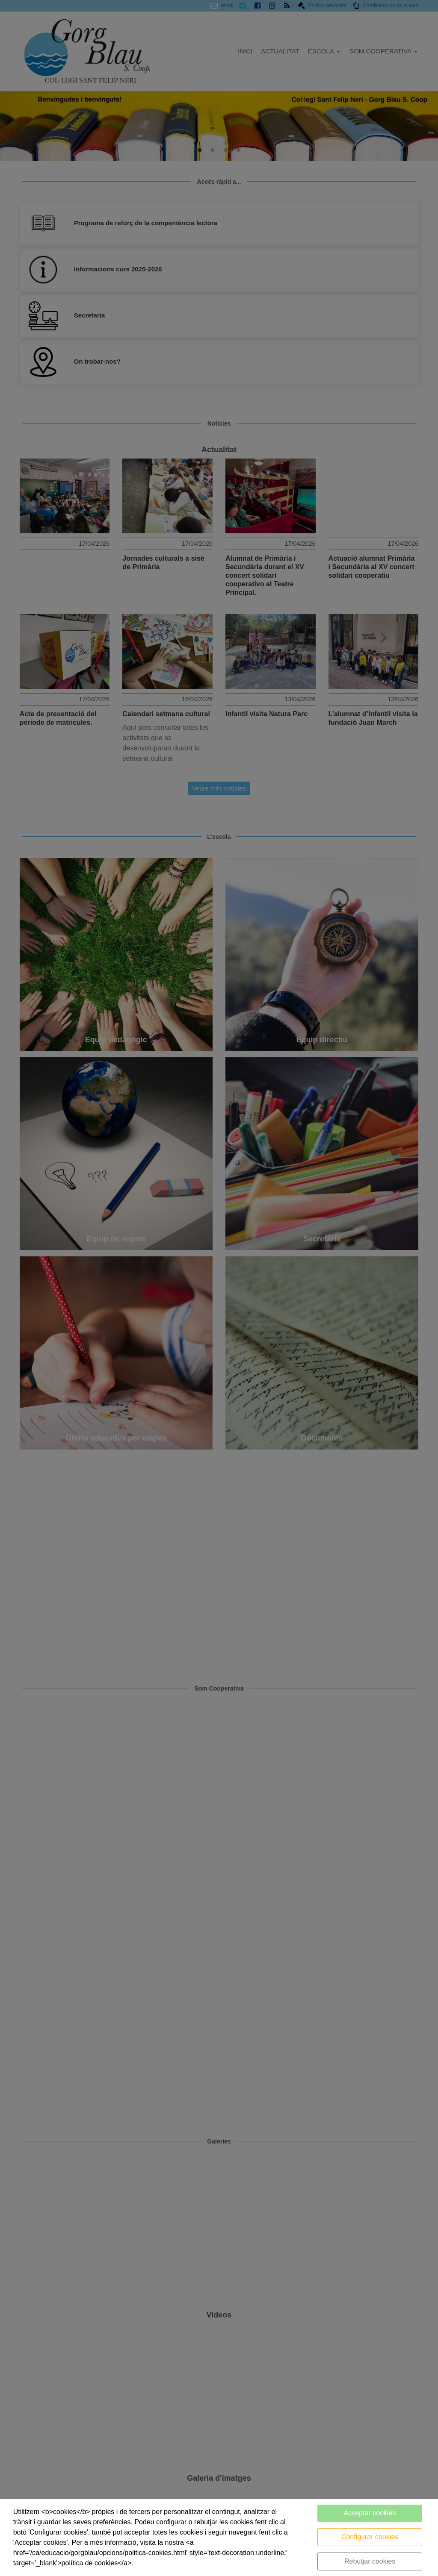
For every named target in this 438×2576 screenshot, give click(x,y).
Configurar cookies (369, 2537)
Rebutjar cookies (369, 2561)
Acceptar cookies (370, 2513)
